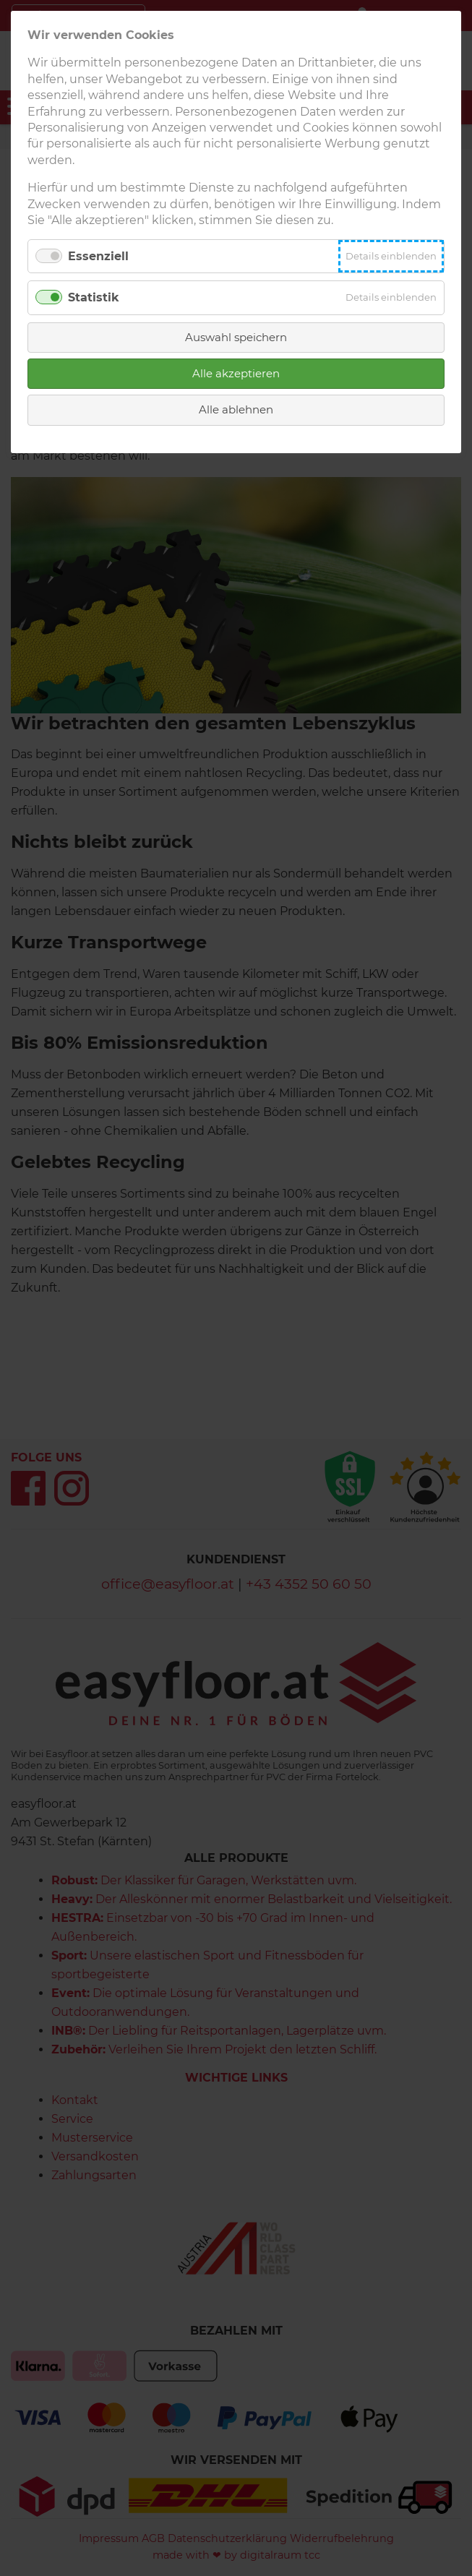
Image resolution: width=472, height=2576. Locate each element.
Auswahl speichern (236, 337)
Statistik (93, 297)
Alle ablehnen (236, 409)
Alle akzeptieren (236, 373)
